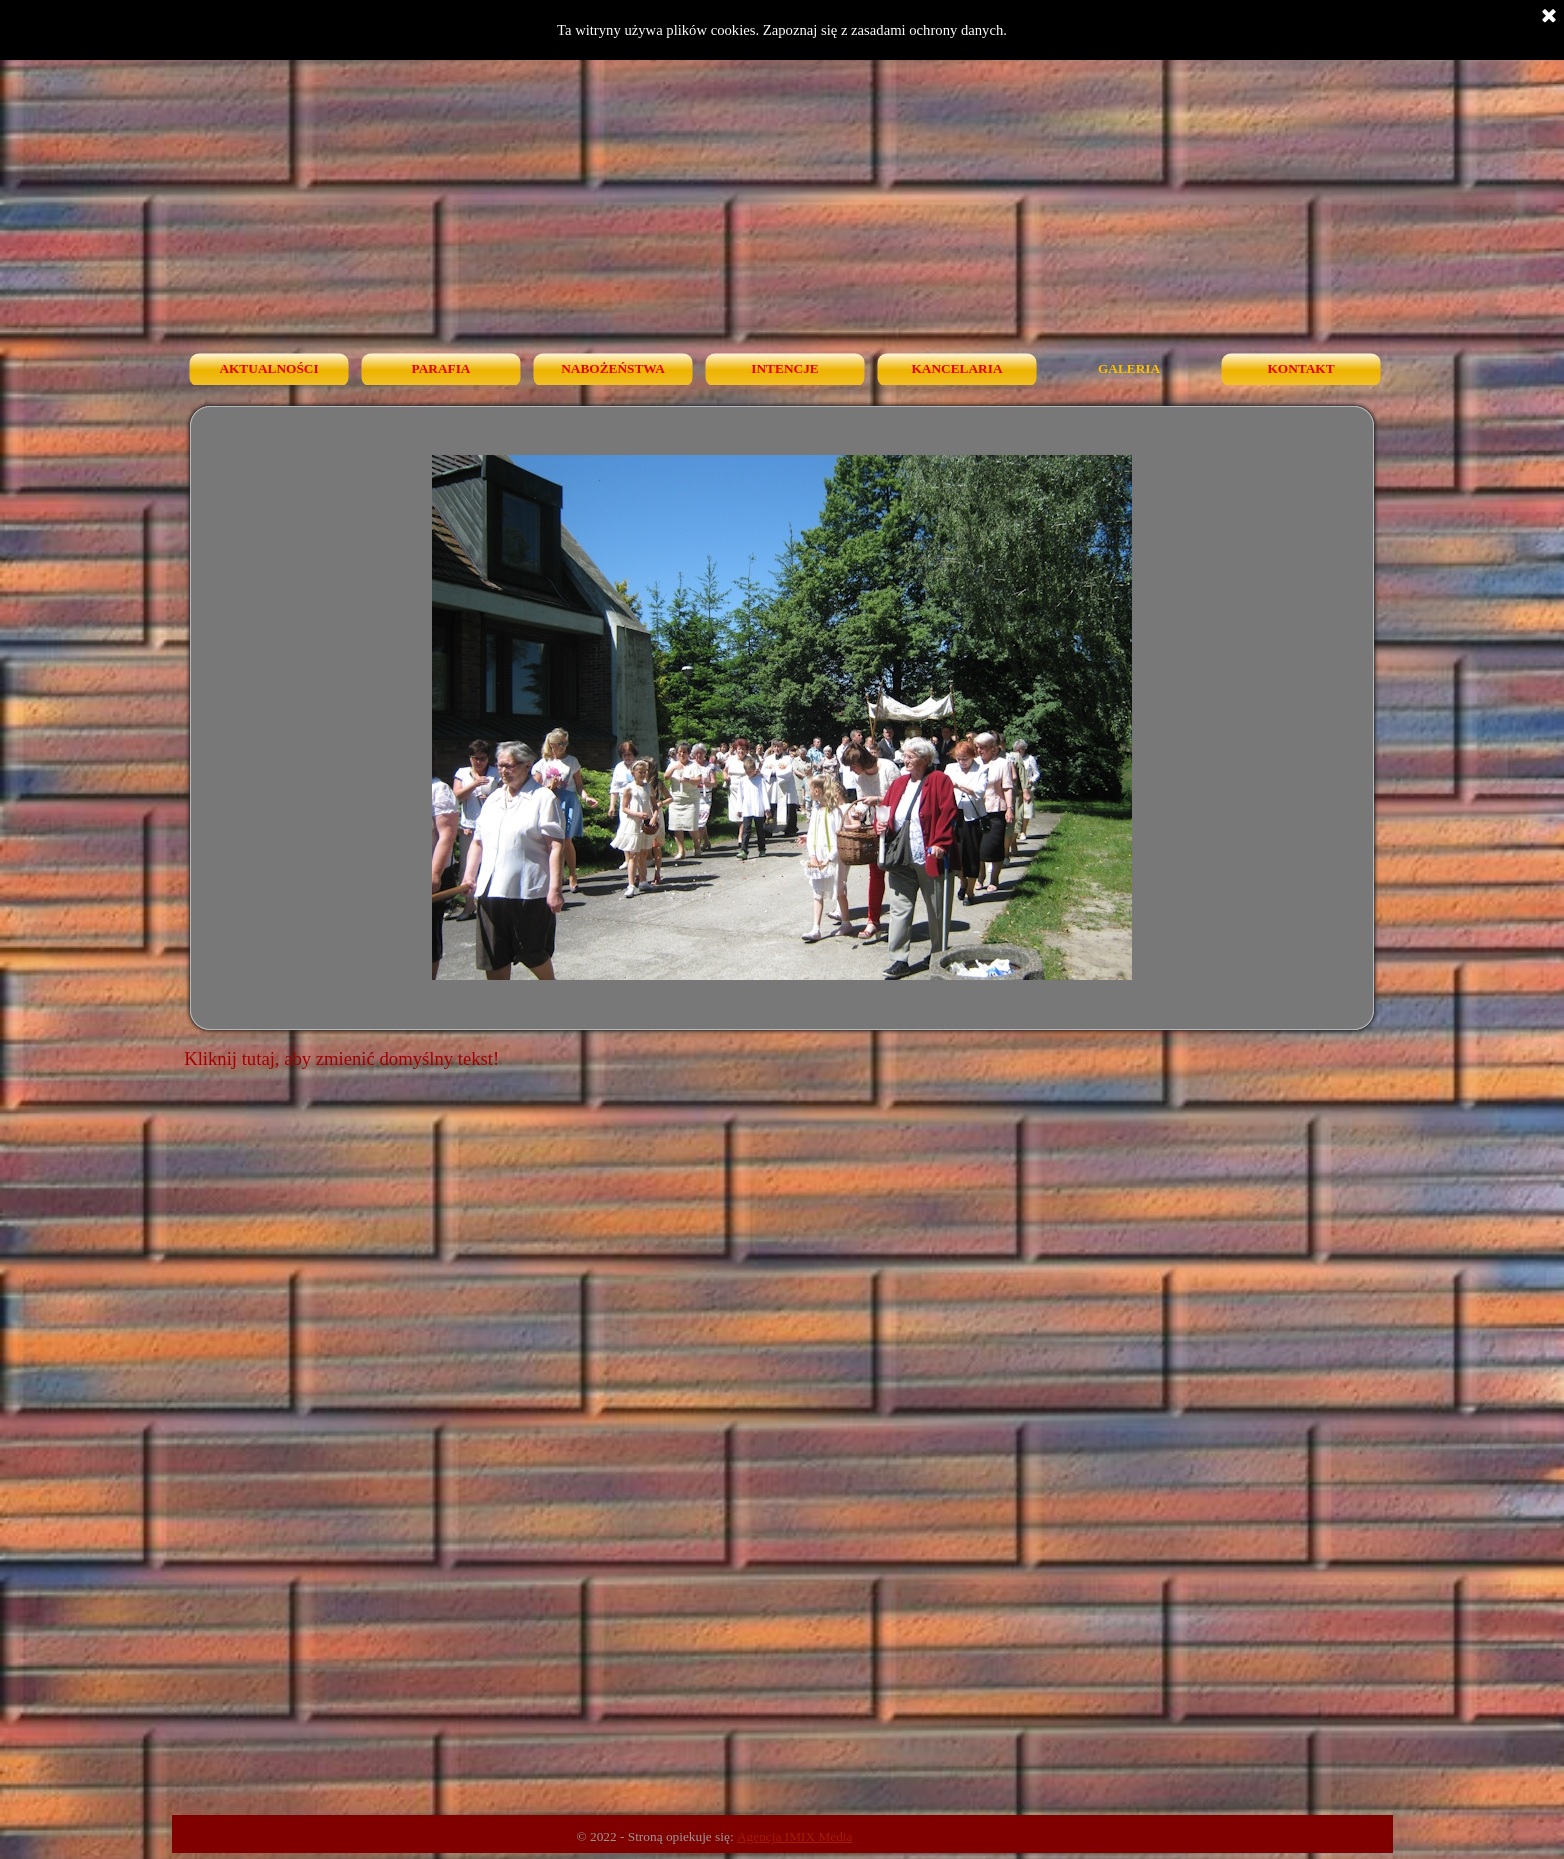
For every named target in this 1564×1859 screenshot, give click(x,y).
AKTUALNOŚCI (268, 368)
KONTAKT (1300, 368)
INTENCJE (784, 368)
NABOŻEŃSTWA (613, 368)
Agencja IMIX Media (794, 1836)
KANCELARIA (956, 368)
